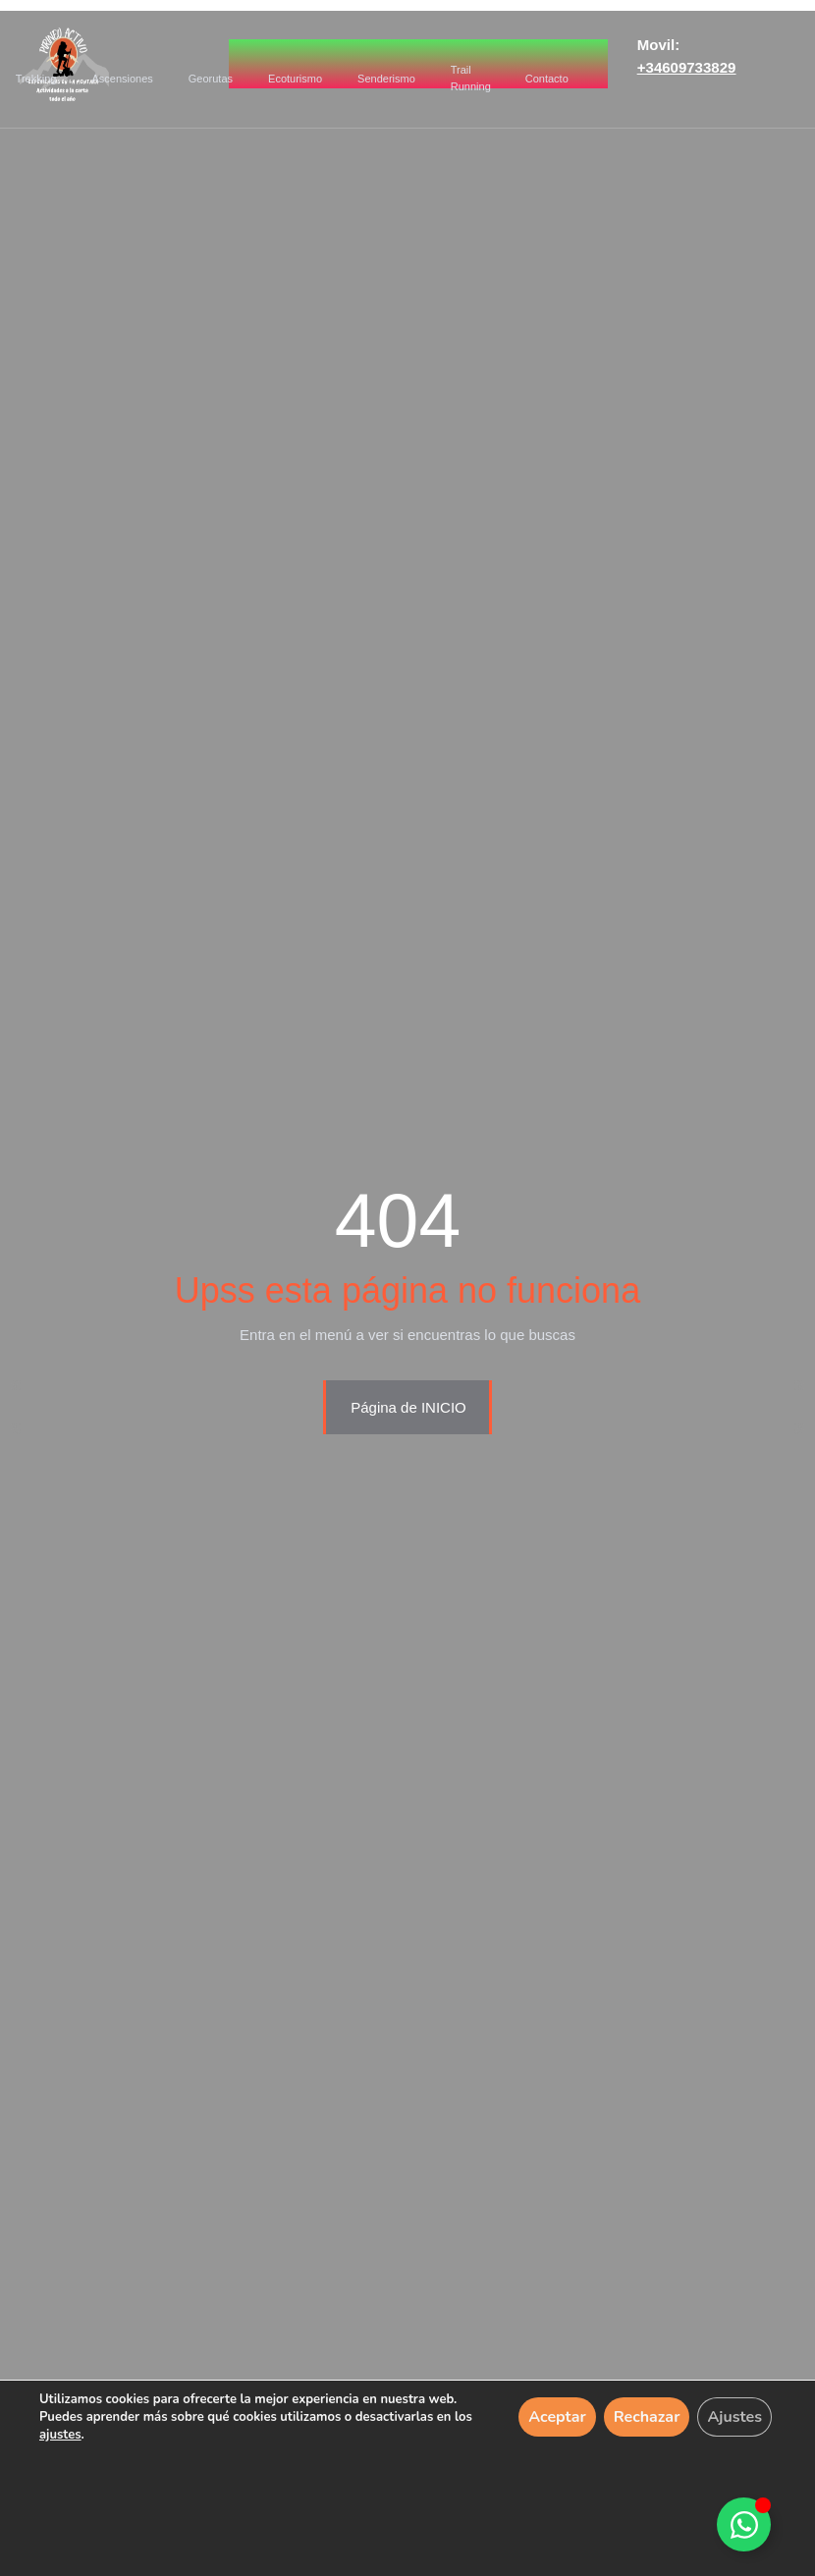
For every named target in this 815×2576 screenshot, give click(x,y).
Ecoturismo (295, 78)
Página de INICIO (408, 1407)
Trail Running (471, 78)
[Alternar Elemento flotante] (744, 2524)
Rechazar (647, 2417)
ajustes (60, 2434)
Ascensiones (122, 78)
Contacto (547, 78)
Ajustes (734, 2417)
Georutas (211, 78)
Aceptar (557, 2417)
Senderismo (386, 78)
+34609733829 (686, 67)
